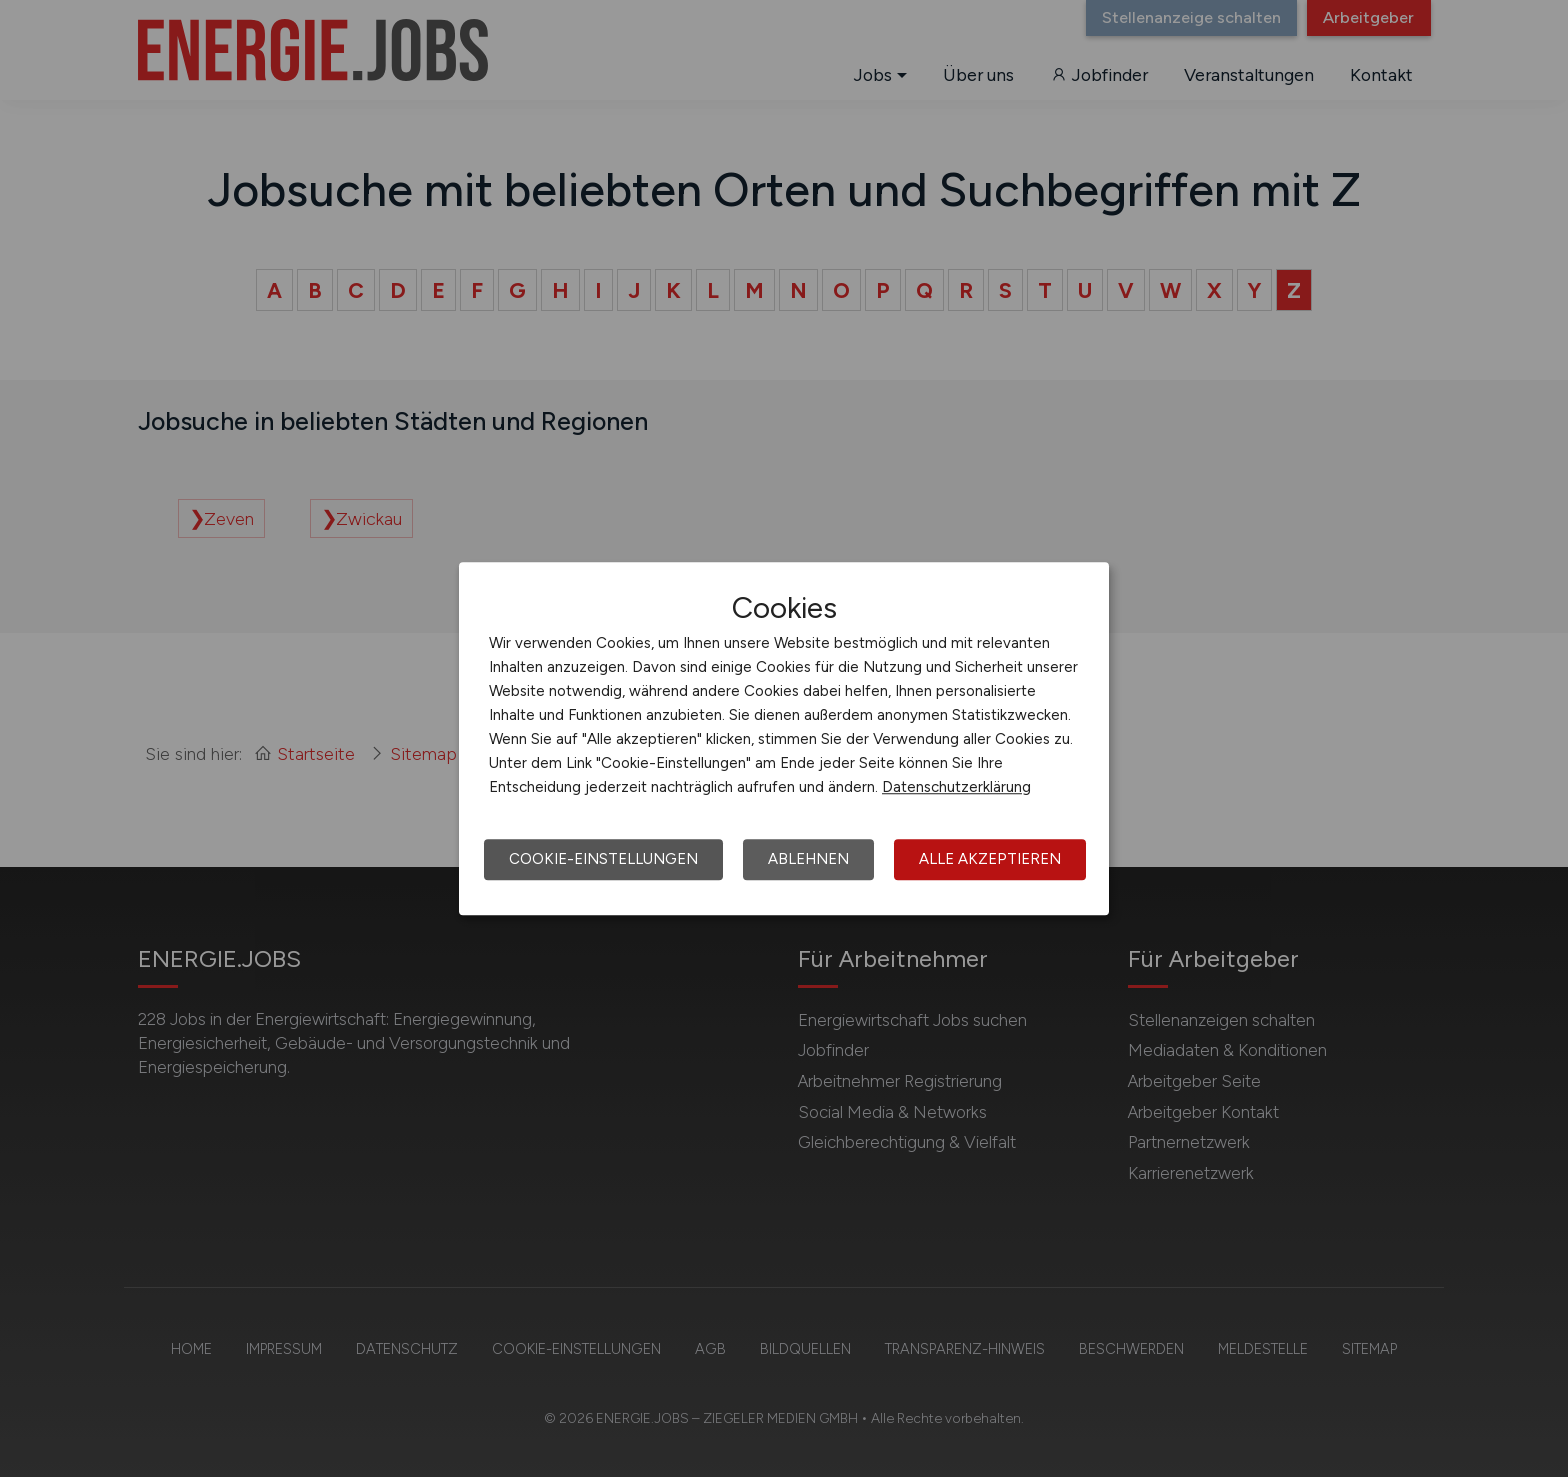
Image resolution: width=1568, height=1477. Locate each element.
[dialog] (784, 739)
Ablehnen (808, 859)
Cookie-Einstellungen (603, 859)
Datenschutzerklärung (956, 787)
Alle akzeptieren (990, 859)
